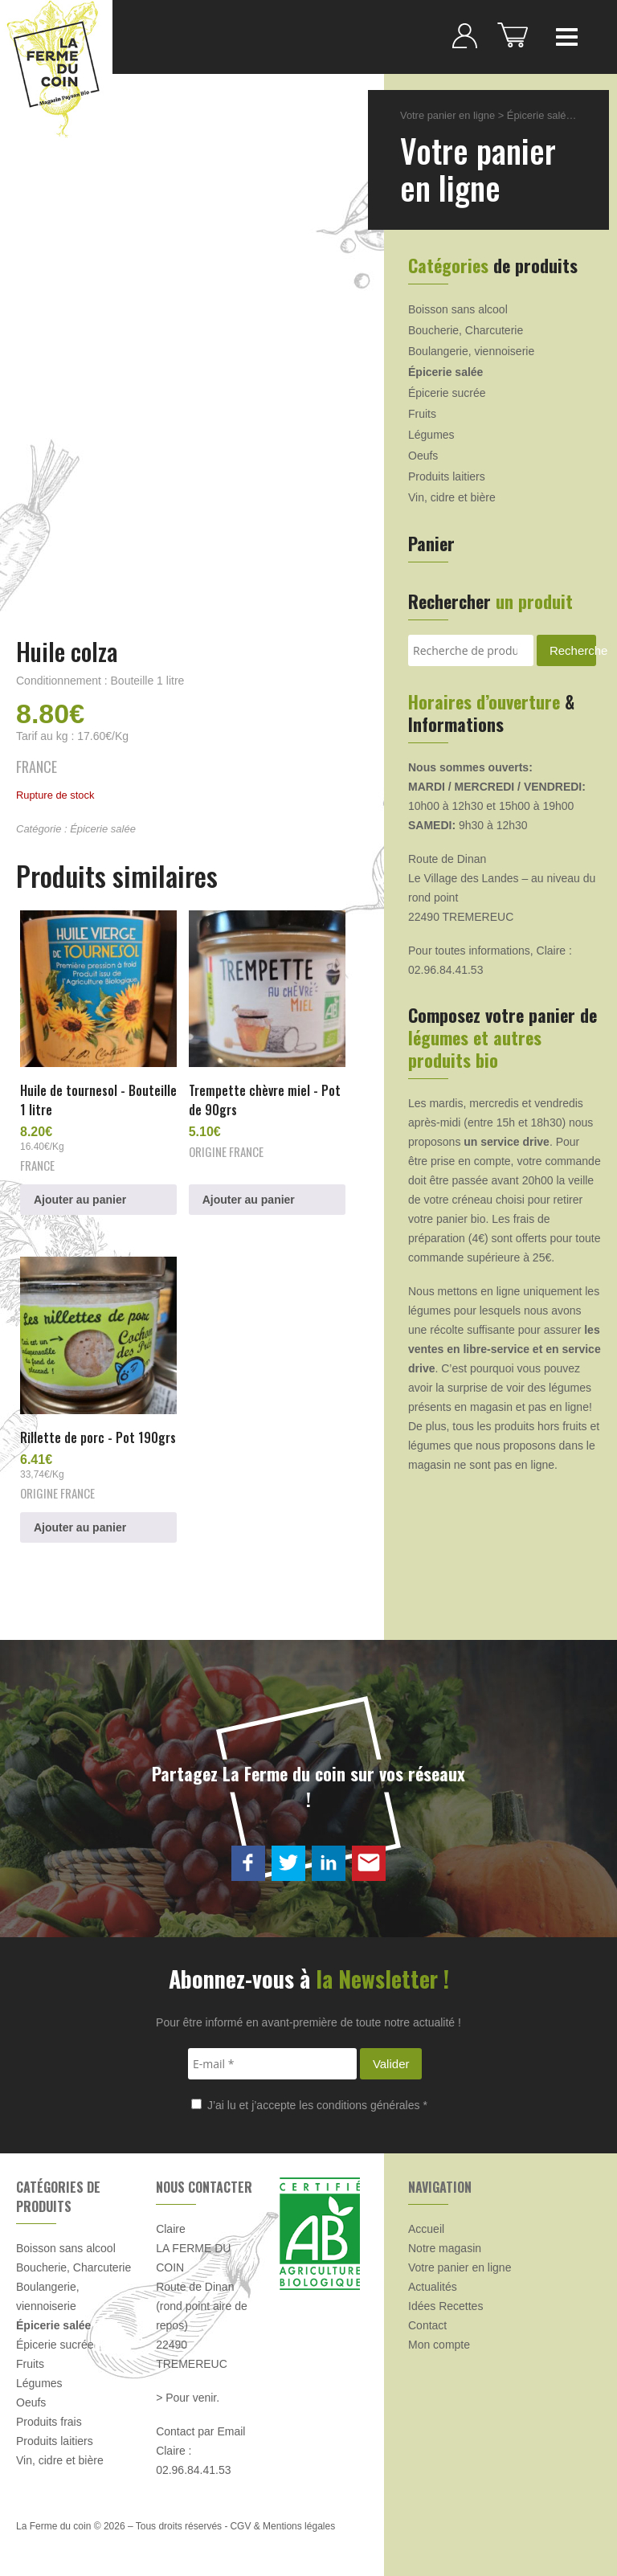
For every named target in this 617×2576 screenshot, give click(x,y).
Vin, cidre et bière (452, 497)
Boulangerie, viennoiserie (471, 351)
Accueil (426, 2228)
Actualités (432, 2286)
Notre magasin (444, 2248)
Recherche (573, 650)
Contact (427, 2325)
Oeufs (423, 455)
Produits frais (49, 2421)
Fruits (422, 413)
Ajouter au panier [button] (80, 1199)
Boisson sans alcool (458, 309)
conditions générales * (372, 2105)
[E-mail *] (272, 2063)
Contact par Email (200, 2431)
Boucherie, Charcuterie (465, 330)
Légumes (431, 434)
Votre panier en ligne (447, 115)
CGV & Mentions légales (282, 2526)
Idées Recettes (445, 2306)
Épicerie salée (103, 829)
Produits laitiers (446, 476)
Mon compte (439, 2344)
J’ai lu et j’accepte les (309, 2105)
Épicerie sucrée (447, 392)
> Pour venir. (187, 2397)
